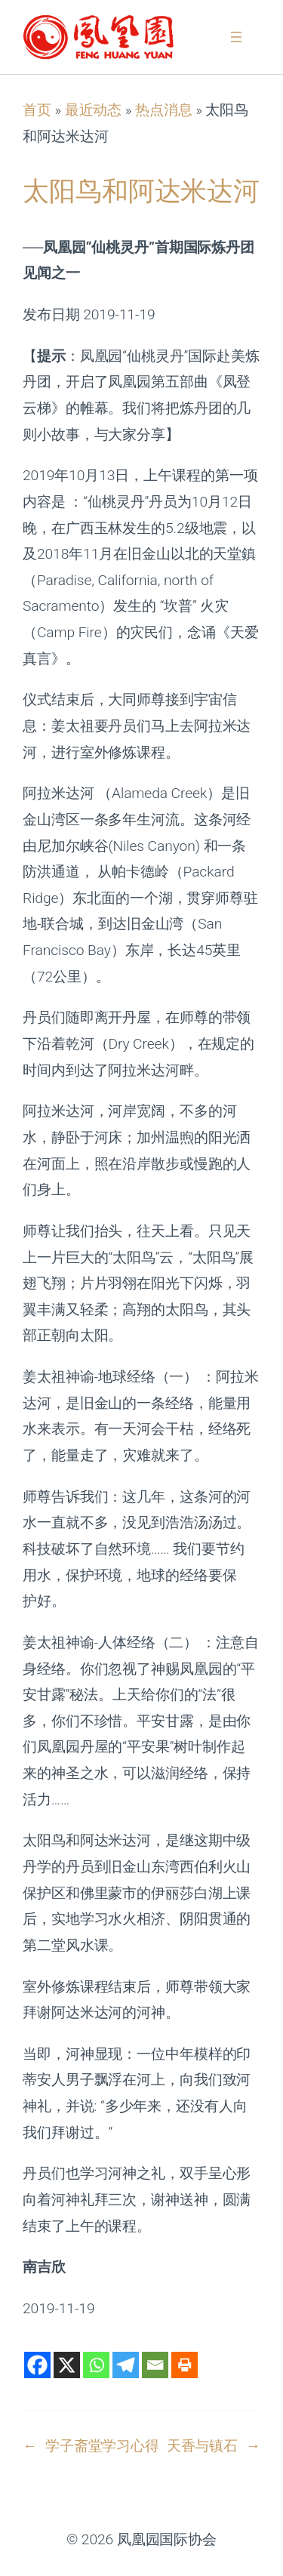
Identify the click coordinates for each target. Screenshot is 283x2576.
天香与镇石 (202, 2445)
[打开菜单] (236, 37)
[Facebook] (37, 2365)
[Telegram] (125, 2365)
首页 (37, 110)
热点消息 (163, 110)
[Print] (184, 2365)
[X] (67, 2365)
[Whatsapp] (96, 2365)
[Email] (155, 2365)
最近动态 (93, 110)
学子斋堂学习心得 (102, 2445)
